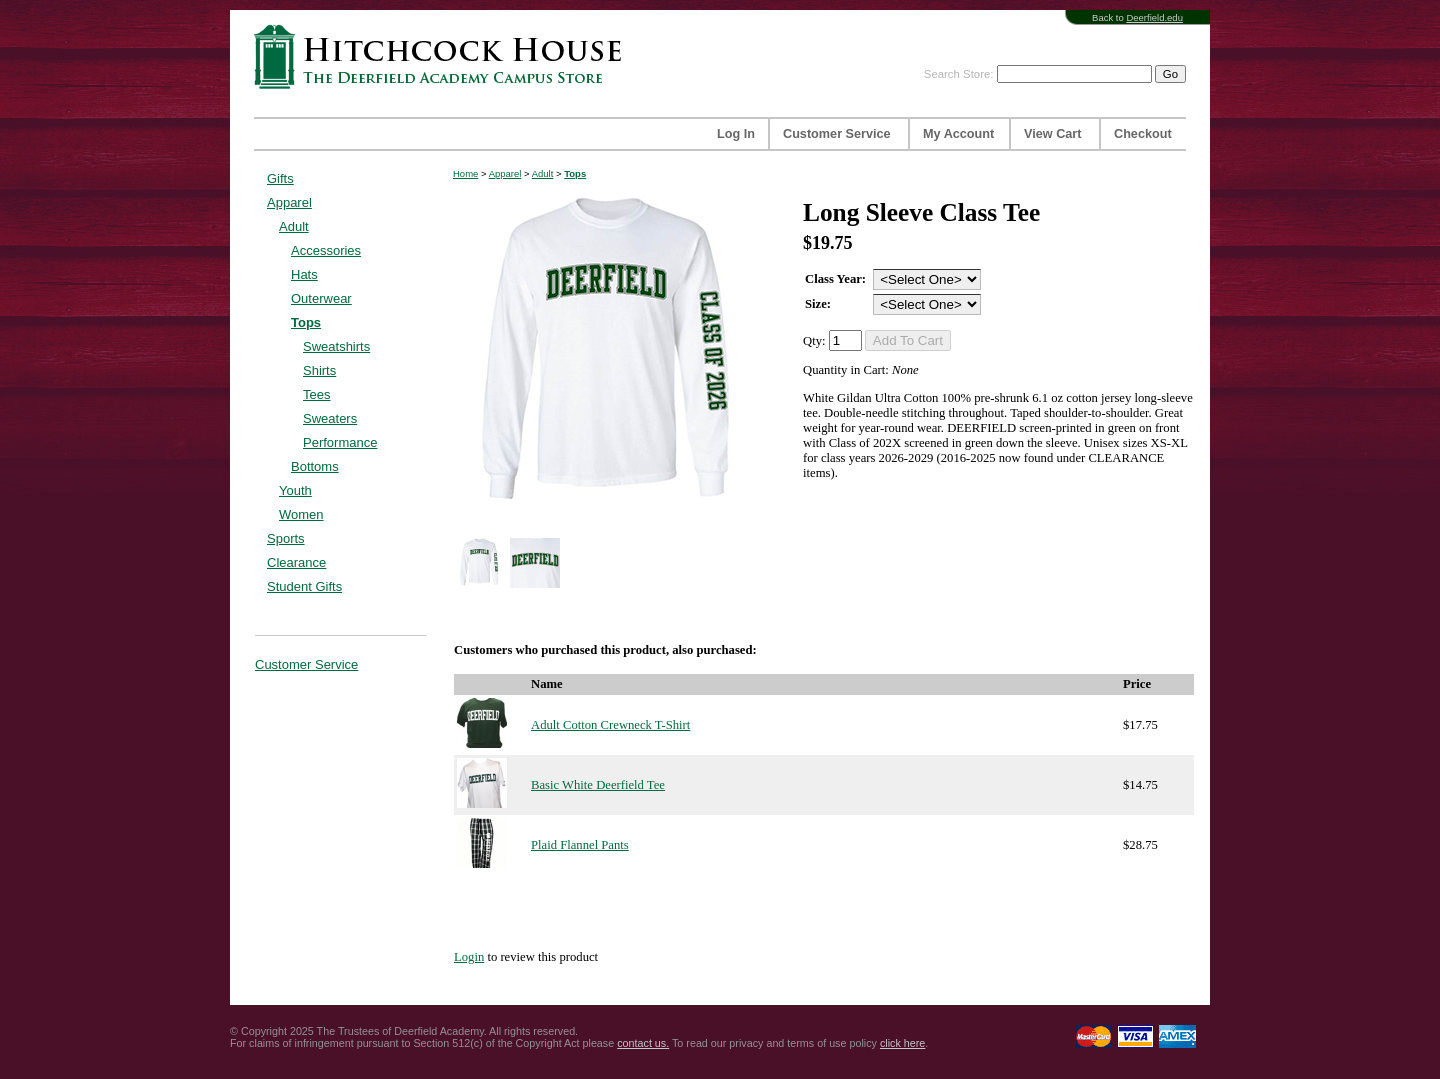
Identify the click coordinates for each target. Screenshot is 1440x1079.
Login (469, 957)
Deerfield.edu (1154, 17)
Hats (304, 274)
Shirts (319, 370)
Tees (316, 394)
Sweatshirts (336, 346)
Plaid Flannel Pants (580, 845)
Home (465, 173)
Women (301, 514)
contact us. (643, 1043)
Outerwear (321, 298)
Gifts (280, 178)
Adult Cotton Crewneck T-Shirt (610, 725)
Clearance (296, 562)
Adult (294, 226)
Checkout (1143, 134)
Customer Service (837, 134)
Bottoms (315, 466)
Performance (340, 442)
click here (902, 1043)
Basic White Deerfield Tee (598, 785)
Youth (295, 490)
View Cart (1052, 134)
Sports (286, 538)
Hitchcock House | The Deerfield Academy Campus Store (444, 56)
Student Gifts (304, 586)
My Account (958, 134)
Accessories (326, 250)
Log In (736, 134)
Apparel (289, 202)
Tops (306, 322)
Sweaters (330, 418)
